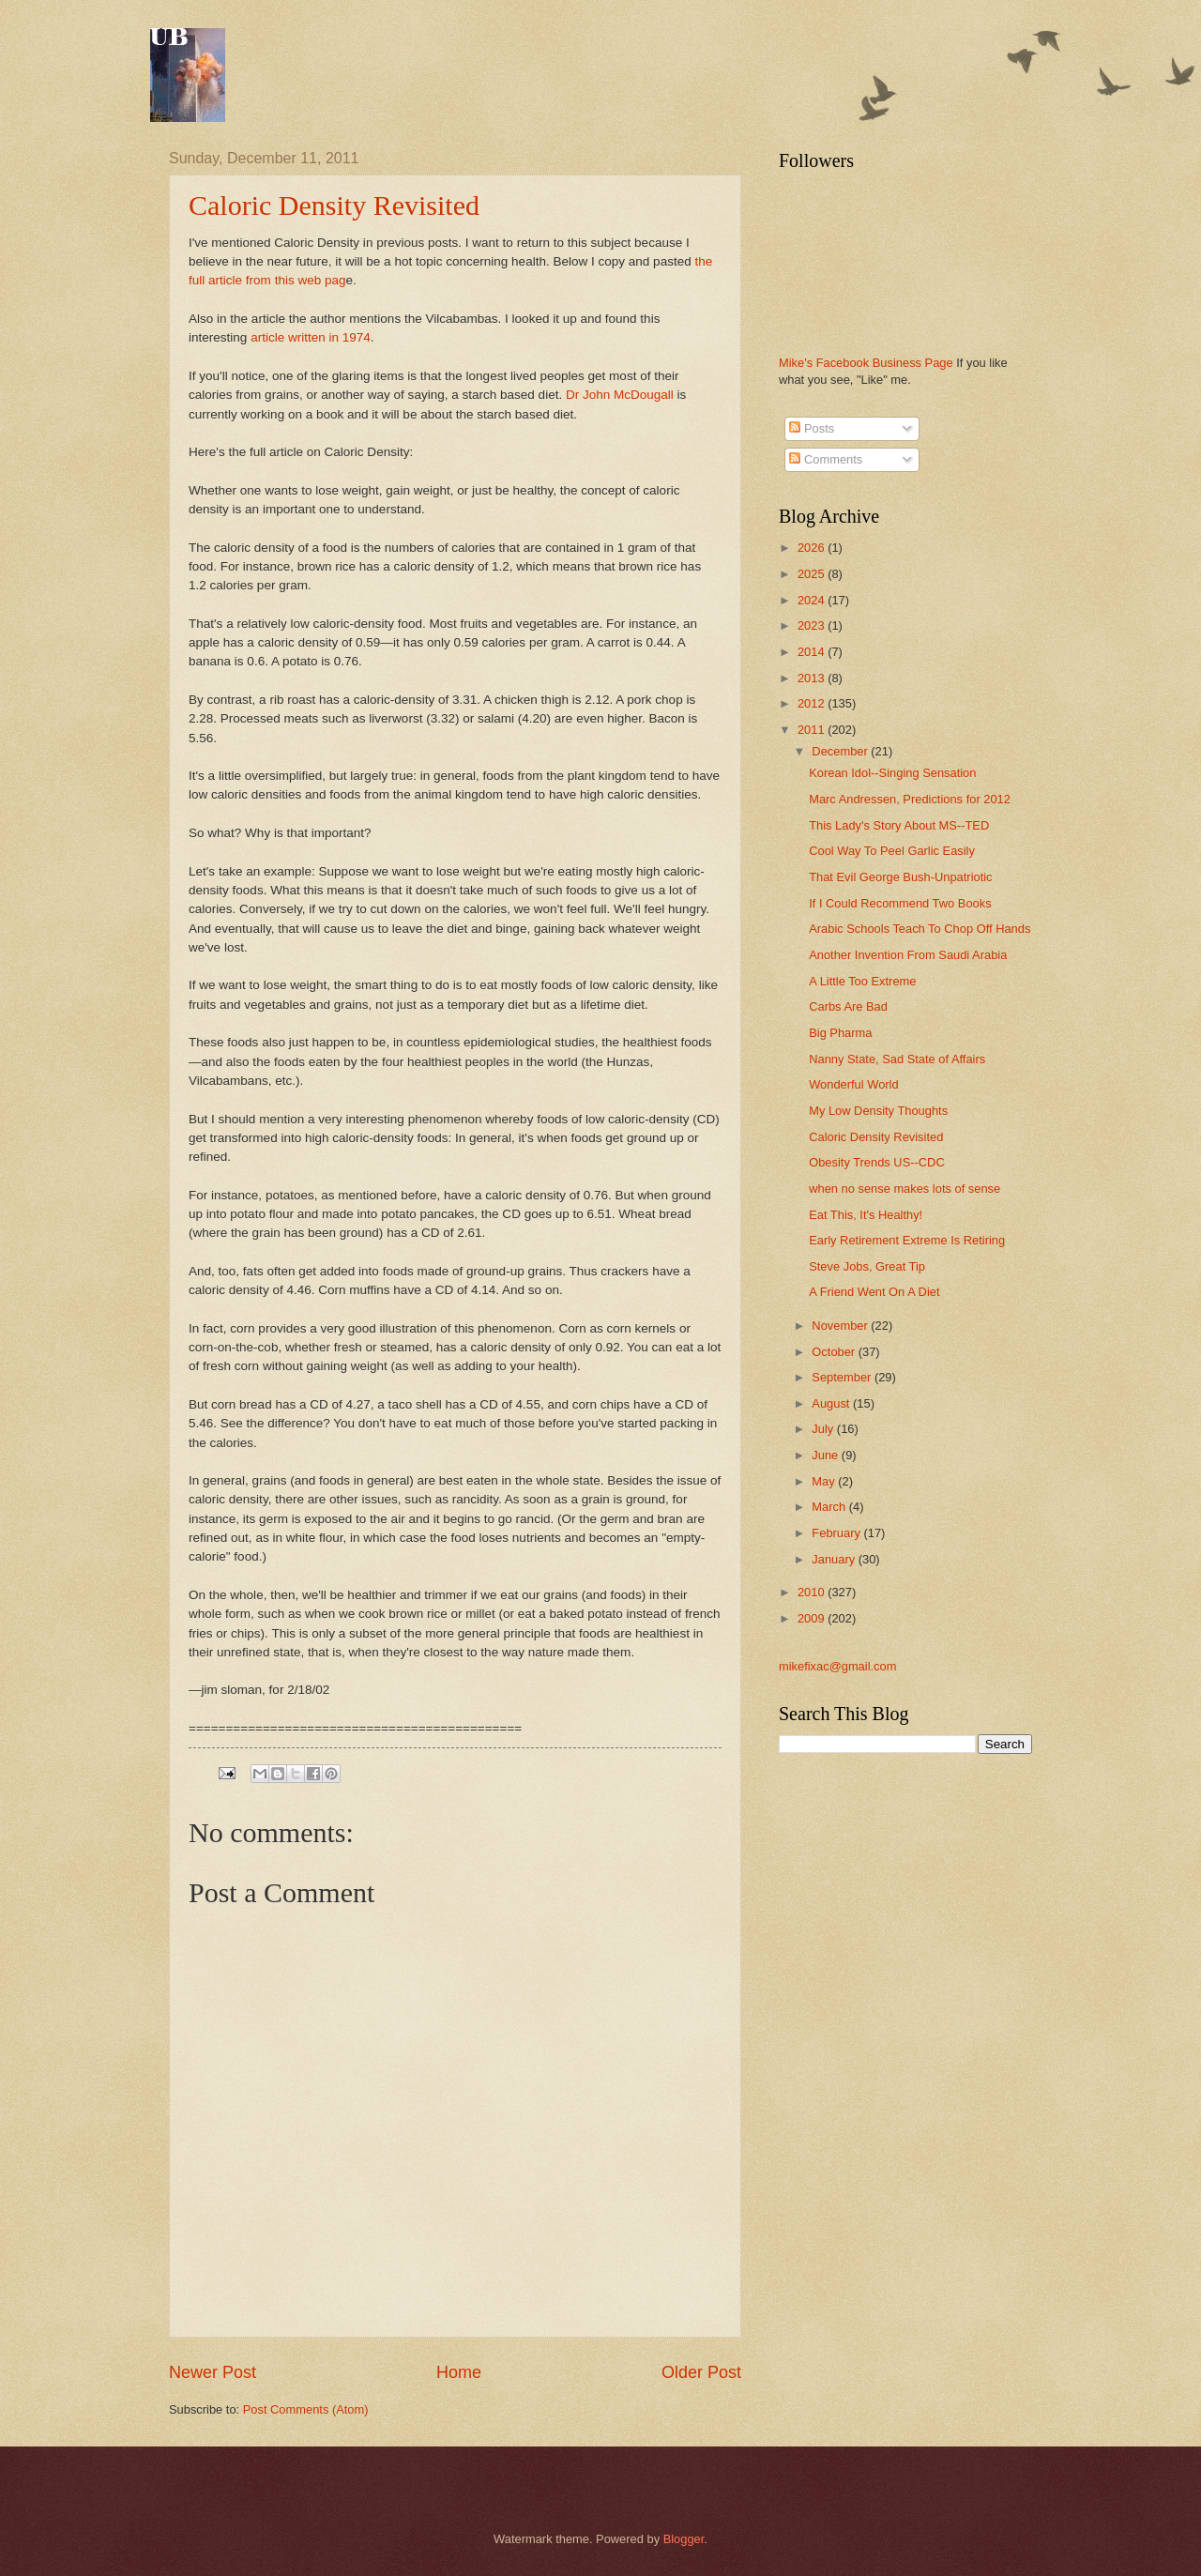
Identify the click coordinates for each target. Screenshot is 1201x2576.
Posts (811, 428)
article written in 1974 (311, 337)
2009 (813, 1618)
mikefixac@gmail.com (837, 1666)
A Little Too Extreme (862, 981)
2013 (813, 678)
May (825, 1481)
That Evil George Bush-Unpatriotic (900, 877)
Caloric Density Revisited (334, 205)
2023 (813, 625)
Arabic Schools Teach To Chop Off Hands (919, 929)
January (835, 1559)
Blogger (684, 2539)
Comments (825, 459)
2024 (813, 600)
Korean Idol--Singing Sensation (892, 773)
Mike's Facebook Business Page (866, 363)
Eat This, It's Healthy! (865, 1215)
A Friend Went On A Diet (874, 1292)
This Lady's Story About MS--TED (899, 825)
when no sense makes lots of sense (904, 1188)
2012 (813, 703)
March (830, 1507)
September (843, 1377)
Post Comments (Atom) (306, 2409)
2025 (813, 574)
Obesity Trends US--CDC (877, 1162)
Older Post (701, 2372)
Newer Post (212, 2372)
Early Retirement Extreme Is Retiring (907, 1240)
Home (458, 2372)
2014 (813, 652)
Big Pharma (840, 1033)
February (837, 1533)
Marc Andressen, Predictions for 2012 (910, 799)
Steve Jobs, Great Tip (867, 1266)
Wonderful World (853, 1084)
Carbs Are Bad (848, 1006)
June (827, 1455)
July (824, 1429)
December (841, 751)
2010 (813, 1592)
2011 (813, 730)
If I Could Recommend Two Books (900, 903)
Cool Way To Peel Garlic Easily (892, 851)
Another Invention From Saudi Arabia (908, 955)
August (832, 1403)
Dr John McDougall (620, 395)
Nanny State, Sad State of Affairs (897, 1059)
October (835, 1352)
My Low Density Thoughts (878, 1111)
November (841, 1325)
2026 (813, 548)
